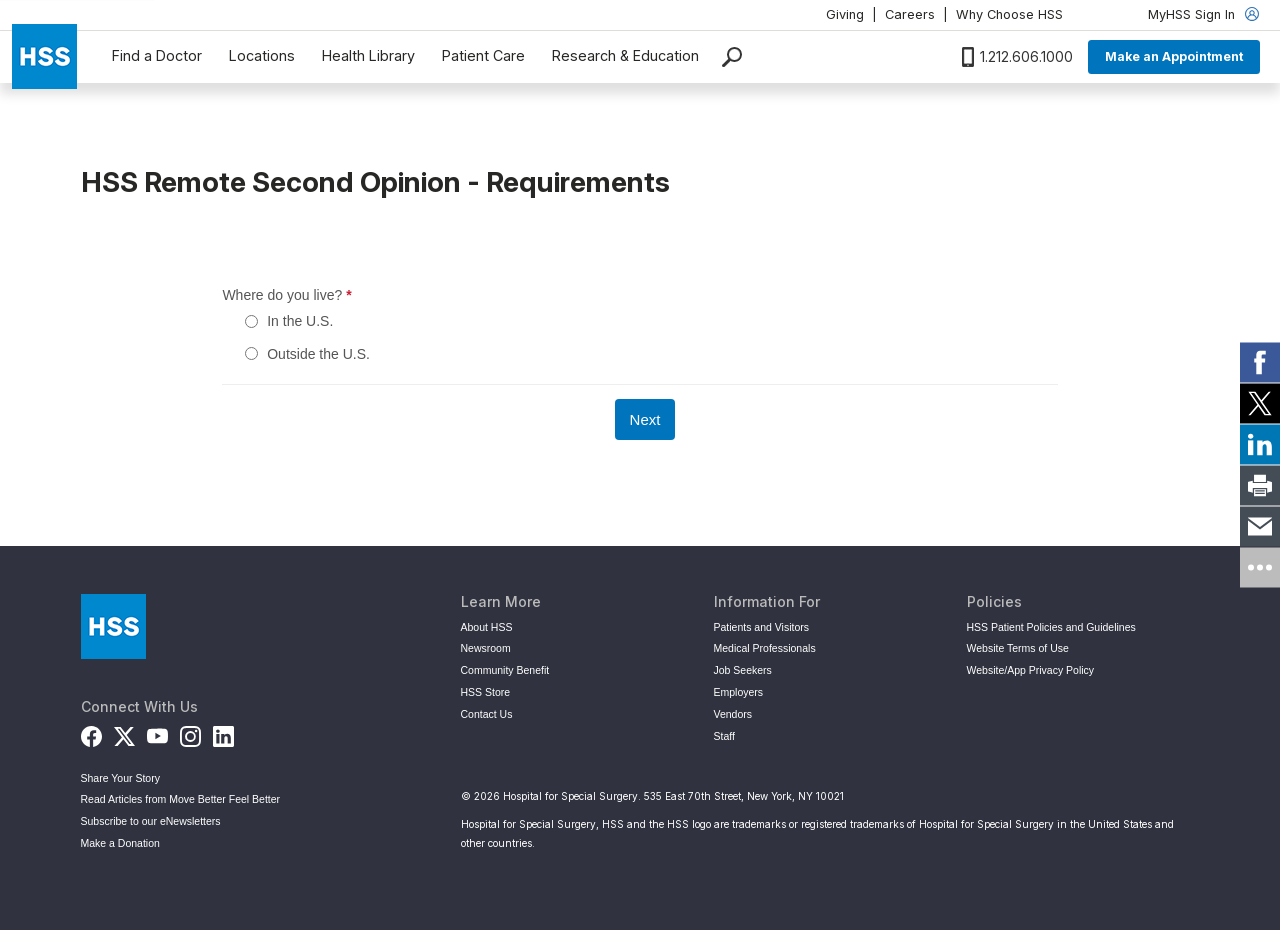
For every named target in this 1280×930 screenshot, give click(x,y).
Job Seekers (743, 670)
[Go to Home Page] (113, 626)
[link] (1260, 363)
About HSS (487, 627)
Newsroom (486, 648)
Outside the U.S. (318, 354)
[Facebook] (91, 734)
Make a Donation (120, 843)
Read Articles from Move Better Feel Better (181, 799)
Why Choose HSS (1009, 14)
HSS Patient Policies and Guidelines (1051, 627)
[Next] (645, 419)
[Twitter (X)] (124, 734)
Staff (724, 736)
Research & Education (625, 55)
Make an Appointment (1174, 56)
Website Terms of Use (1018, 648)
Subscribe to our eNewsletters (151, 821)
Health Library (368, 55)
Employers (739, 692)
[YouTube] (157, 734)
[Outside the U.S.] (251, 353)
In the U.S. (300, 321)
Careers (910, 14)
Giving (845, 14)
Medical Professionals (765, 648)
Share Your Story (120, 778)
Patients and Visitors (762, 627)
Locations (262, 55)
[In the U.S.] (251, 321)
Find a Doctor (157, 55)
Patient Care (483, 55)
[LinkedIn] (223, 734)
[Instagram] (190, 734)
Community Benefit (505, 670)
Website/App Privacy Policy (1031, 670)
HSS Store (486, 692)
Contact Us (487, 714)
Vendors (733, 714)
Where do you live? (372, 295)
